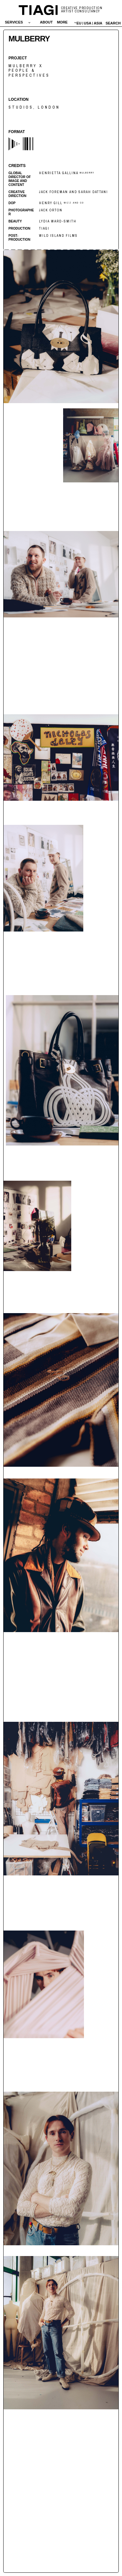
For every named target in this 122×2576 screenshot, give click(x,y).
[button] (18, 22)
